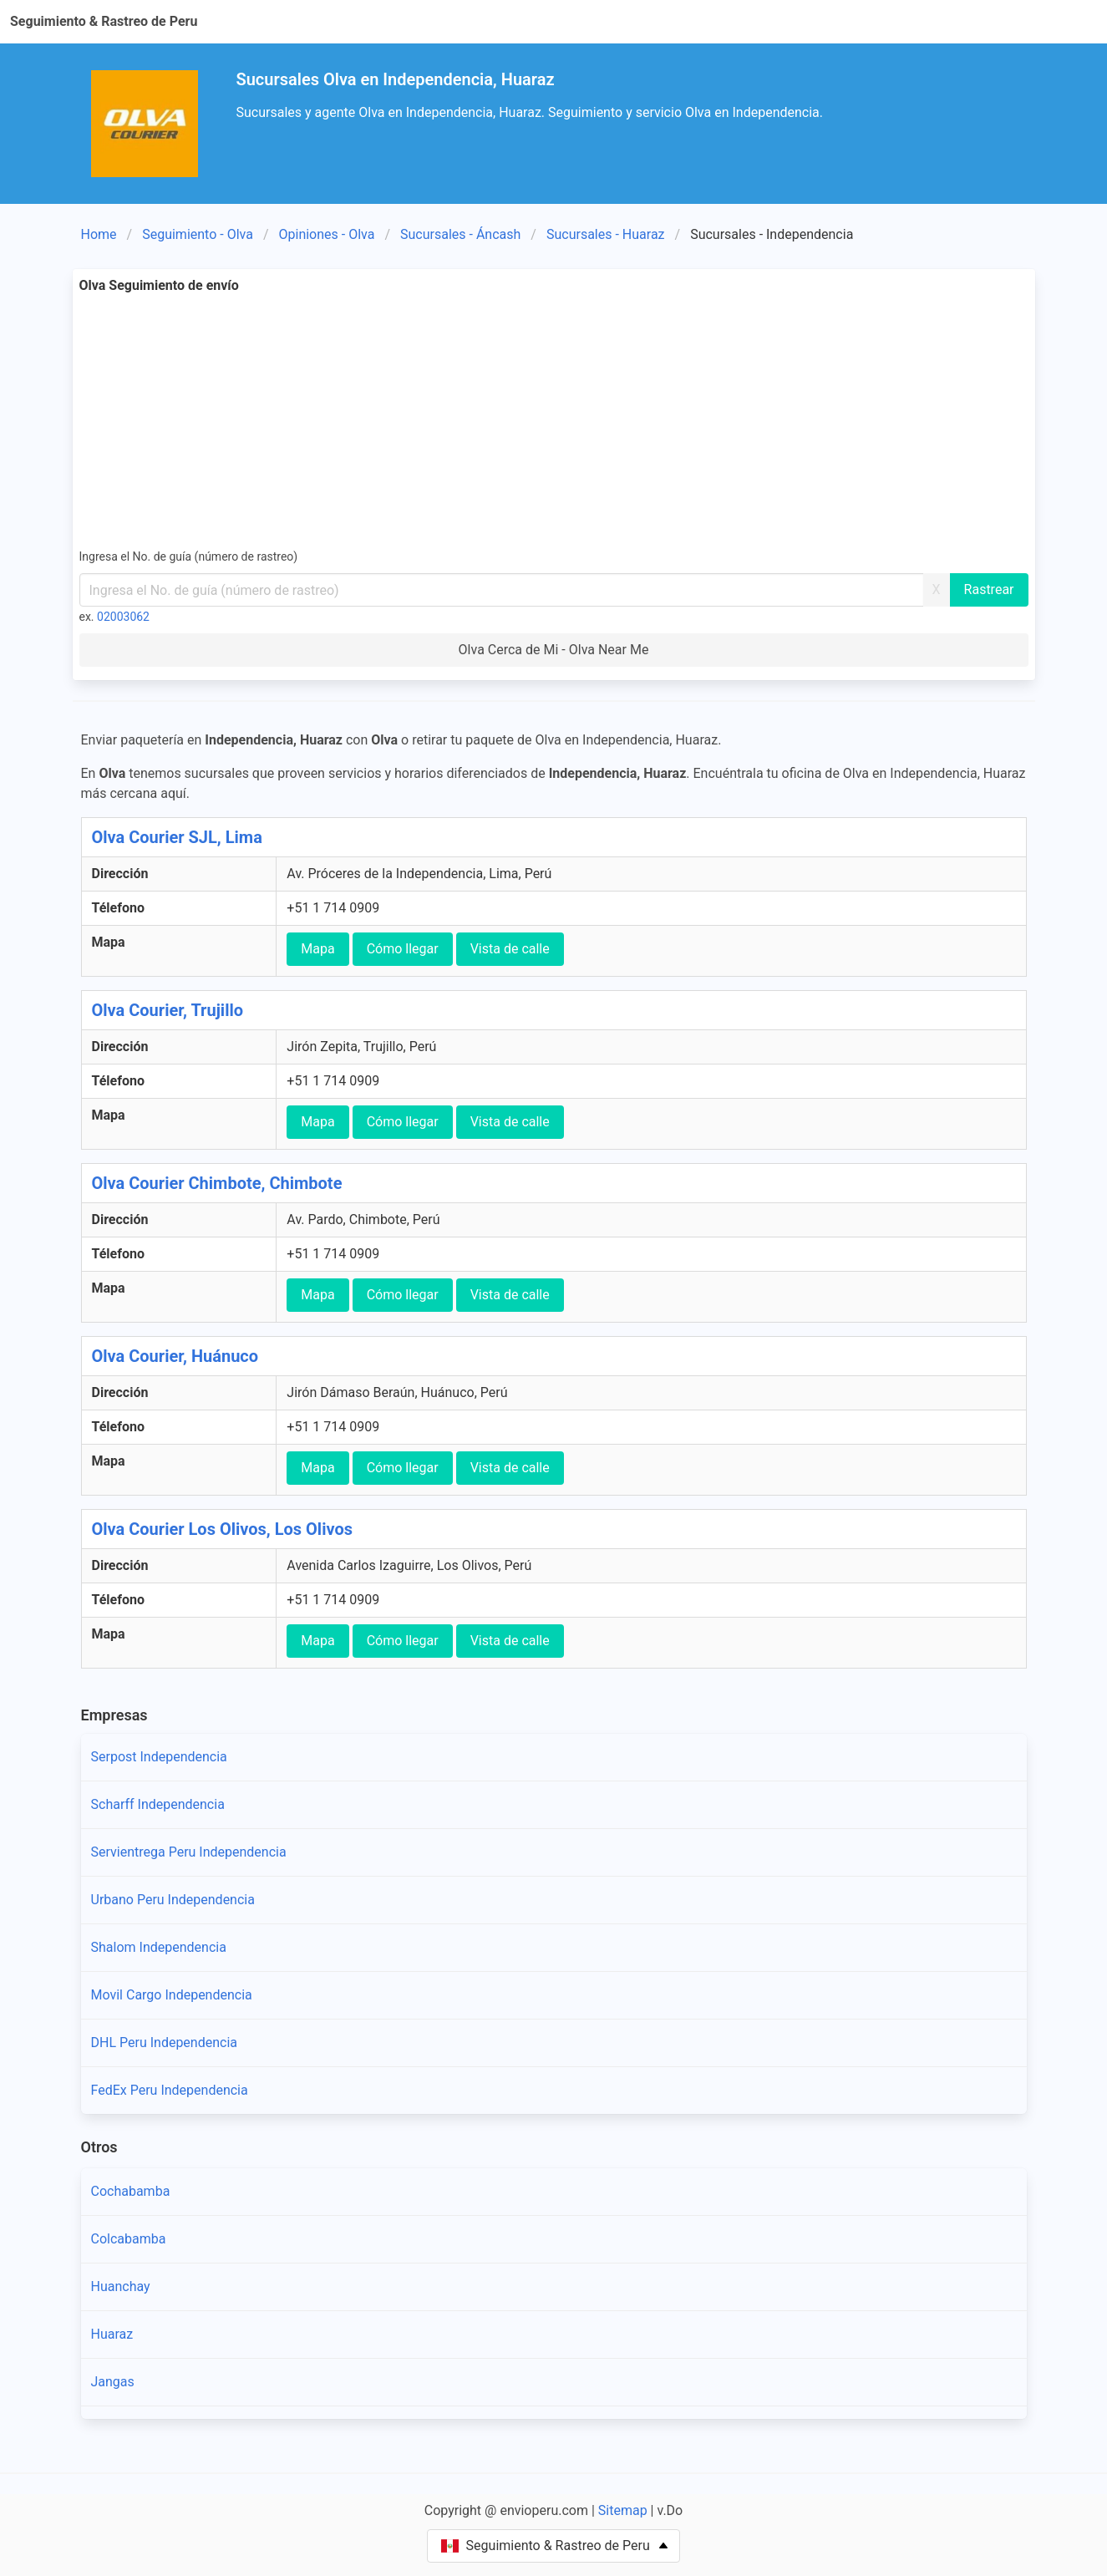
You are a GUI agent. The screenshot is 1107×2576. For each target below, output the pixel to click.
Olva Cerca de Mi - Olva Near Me (554, 650)
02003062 (123, 616)
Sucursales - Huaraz (605, 234)
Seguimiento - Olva (197, 234)
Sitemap (622, 2510)
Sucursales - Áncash (460, 234)
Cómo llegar (403, 949)
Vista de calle (510, 949)
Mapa (317, 949)
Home (99, 234)
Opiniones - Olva (327, 234)
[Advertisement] (553, 421)
